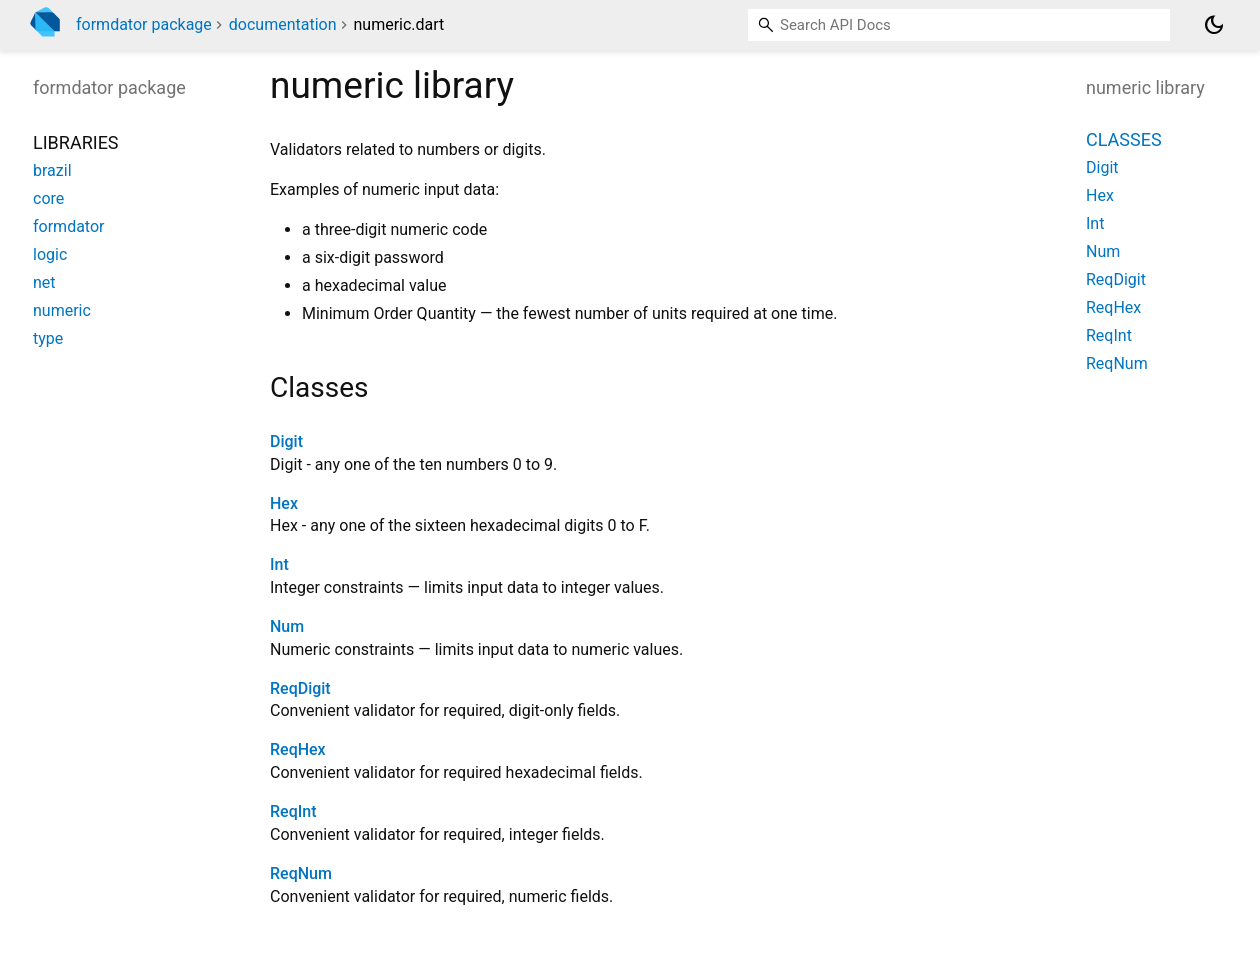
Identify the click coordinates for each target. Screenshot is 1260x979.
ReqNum (301, 873)
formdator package (144, 24)
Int (279, 564)
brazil (52, 170)
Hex (284, 503)
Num (287, 626)
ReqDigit (300, 688)
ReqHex (298, 749)
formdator (69, 226)
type (48, 338)
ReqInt (293, 811)
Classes (1124, 139)
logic (50, 254)
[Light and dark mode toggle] (1214, 25)
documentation (283, 24)
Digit (286, 441)
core (48, 198)
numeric (62, 310)
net (44, 282)
